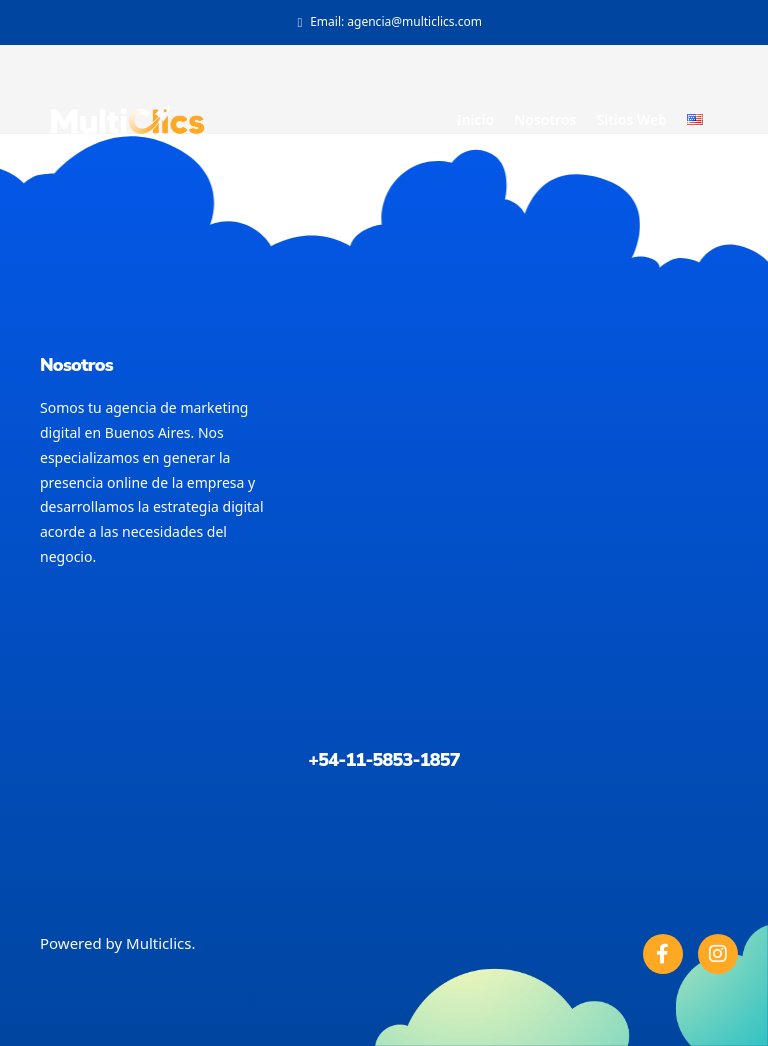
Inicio (475, 119)
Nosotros (545, 119)
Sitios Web (631, 119)
